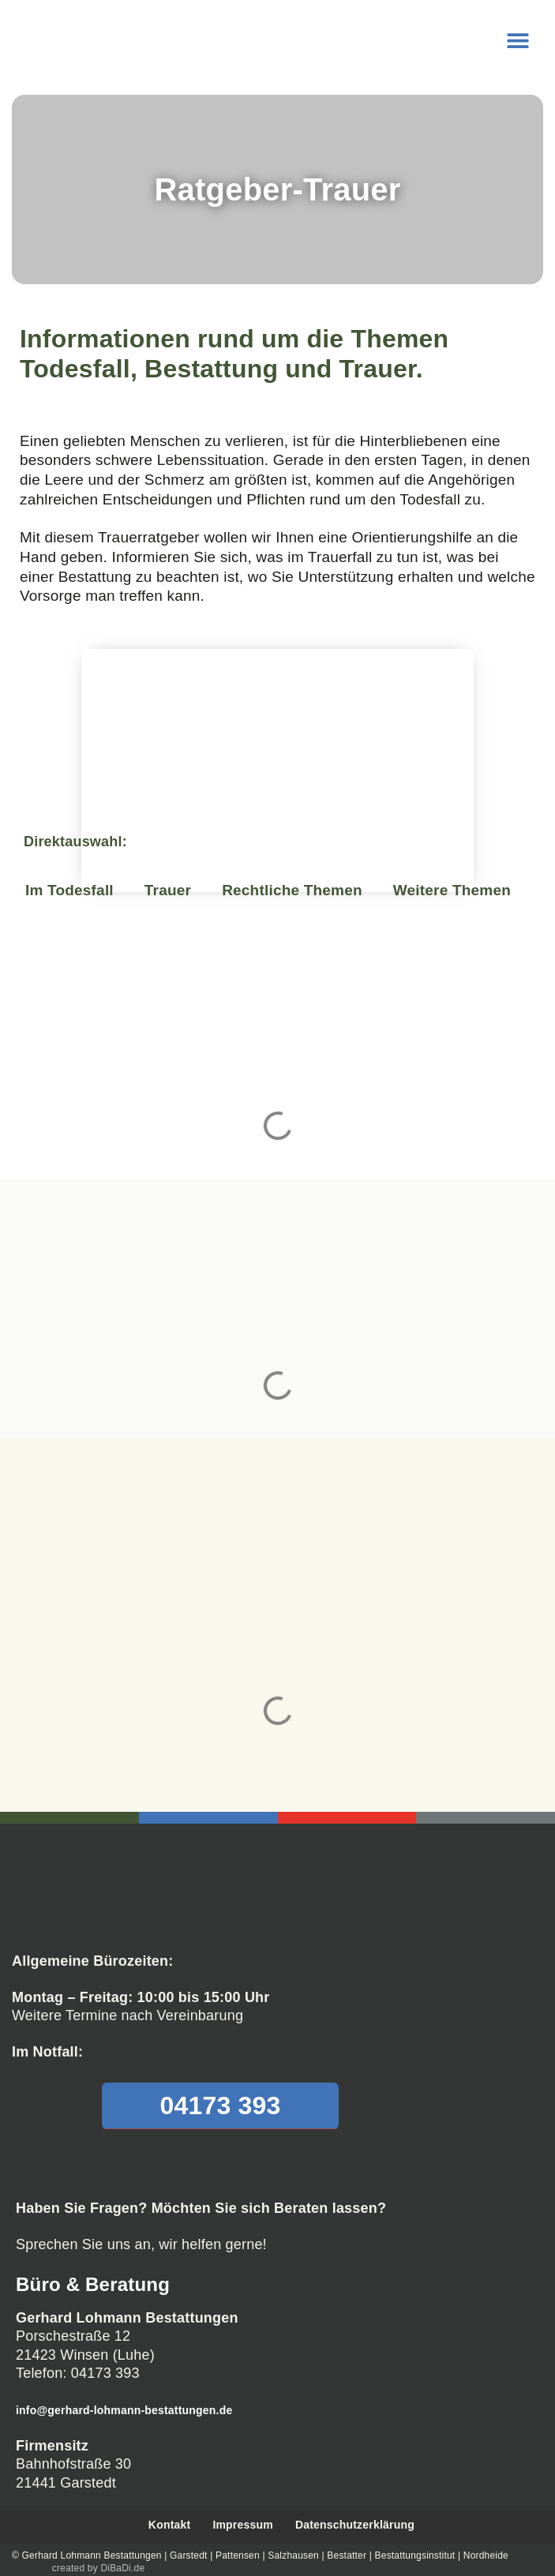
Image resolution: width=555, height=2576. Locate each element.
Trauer (167, 890)
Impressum (242, 2524)
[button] (517, 40)
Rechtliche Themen (292, 890)
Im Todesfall (69, 890)
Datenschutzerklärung (354, 2524)
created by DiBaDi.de (98, 2567)
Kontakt (169, 2524)
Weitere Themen (452, 890)
